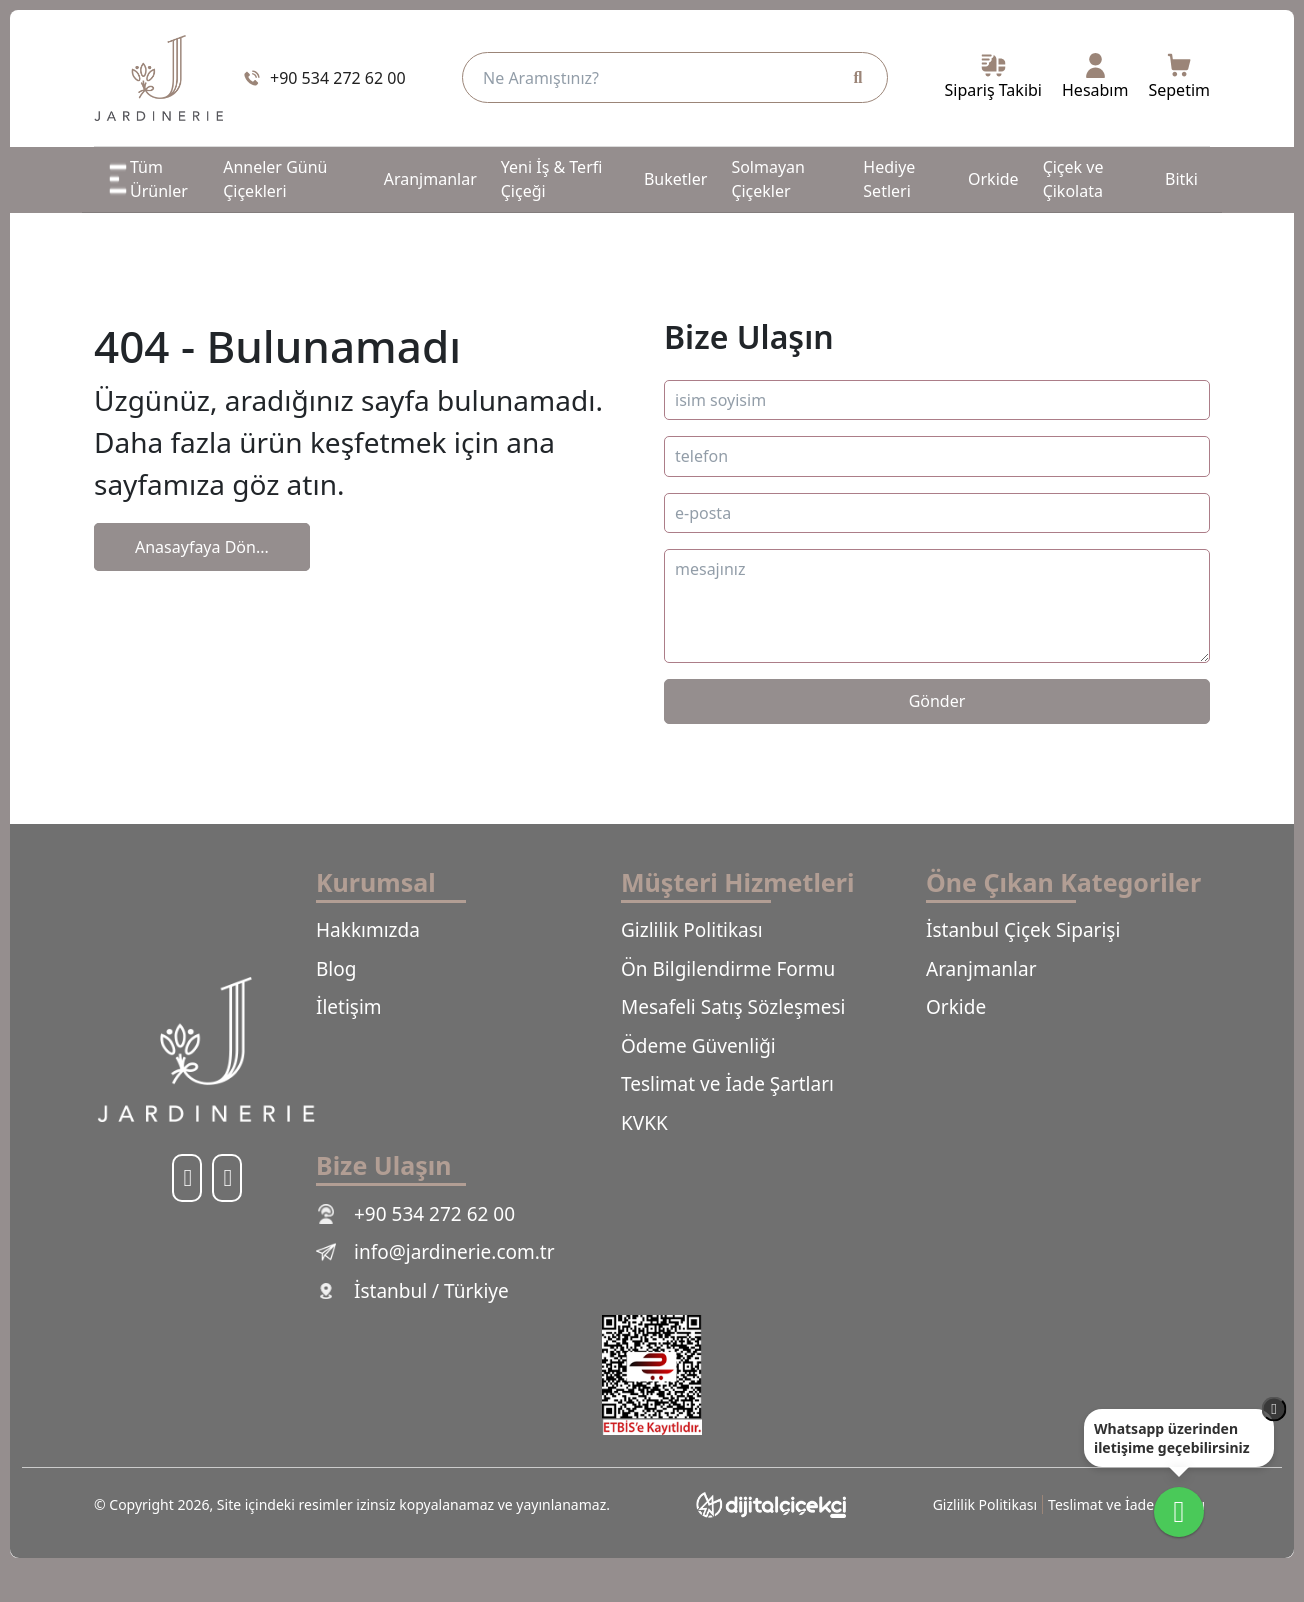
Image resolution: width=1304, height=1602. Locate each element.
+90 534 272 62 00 (415, 1214)
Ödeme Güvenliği (698, 1046)
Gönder (937, 701)
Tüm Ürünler (147, 179)
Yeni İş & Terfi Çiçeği (552, 179)
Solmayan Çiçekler (768, 179)
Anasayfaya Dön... (202, 547)
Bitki (1181, 179)
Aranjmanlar (430, 179)
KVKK (644, 1123)
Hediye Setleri (889, 179)
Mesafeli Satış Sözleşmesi (733, 1007)
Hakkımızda (368, 930)
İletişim (349, 1007)
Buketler (675, 179)
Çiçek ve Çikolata (1073, 179)
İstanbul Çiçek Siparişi (1023, 930)
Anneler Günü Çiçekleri (275, 179)
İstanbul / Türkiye (412, 1291)
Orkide (993, 179)
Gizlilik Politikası (692, 930)
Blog (336, 969)
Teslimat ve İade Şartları (727, 1084)
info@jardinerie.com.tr (435, 1252)
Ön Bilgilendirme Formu (728, 969)
